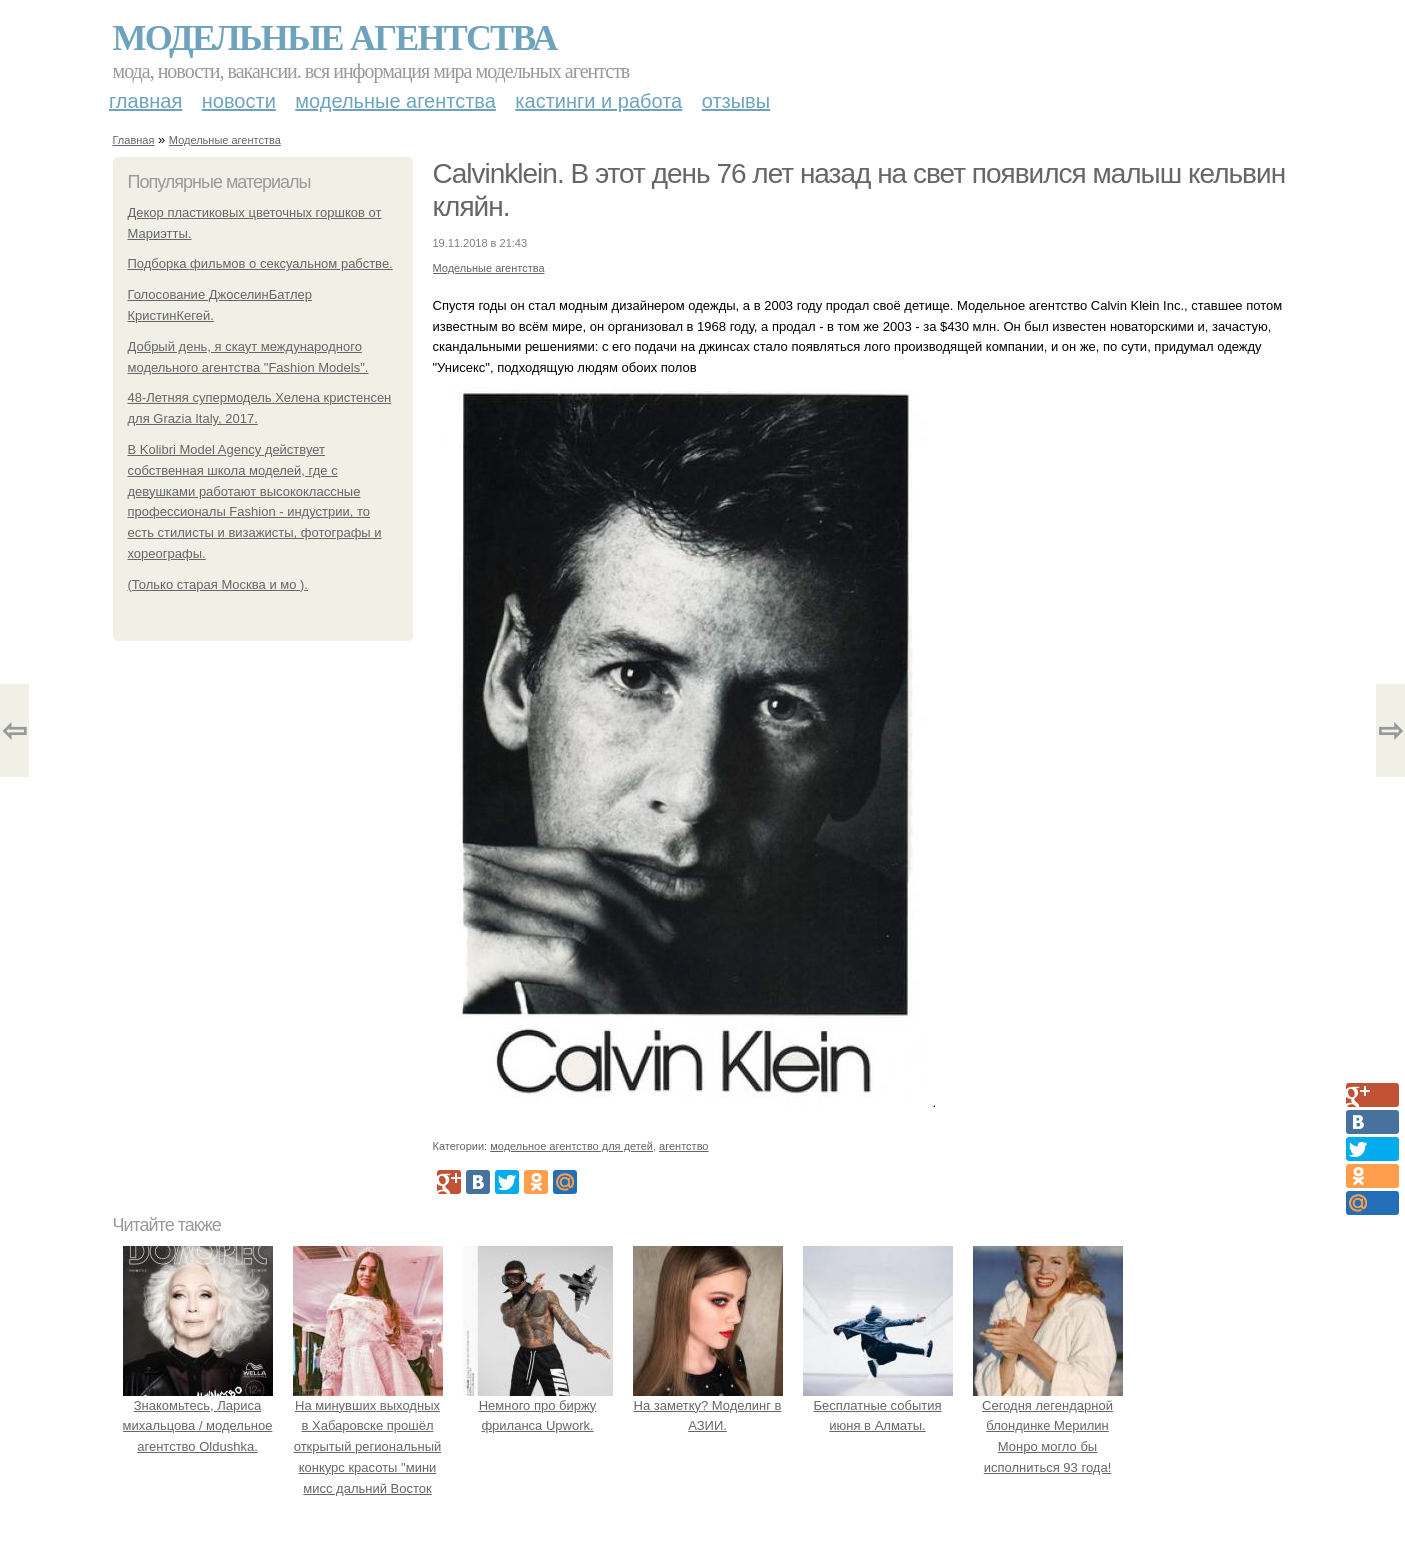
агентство (683, 1146)
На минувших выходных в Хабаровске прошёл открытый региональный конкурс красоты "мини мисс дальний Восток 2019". (368, 1447)
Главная (145, 101)
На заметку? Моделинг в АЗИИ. (708, 1405)
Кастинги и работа (598, 101)
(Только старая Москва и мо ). (218, 584)
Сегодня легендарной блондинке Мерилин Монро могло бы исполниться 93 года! (1048, 1426)
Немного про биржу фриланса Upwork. (538, 1405)
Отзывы (736, 101)
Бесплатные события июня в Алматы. (878, 1405)
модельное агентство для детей (571, 1146)
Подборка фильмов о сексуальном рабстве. (260, 263)
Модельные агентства (335, 38)
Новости (239, 101)
